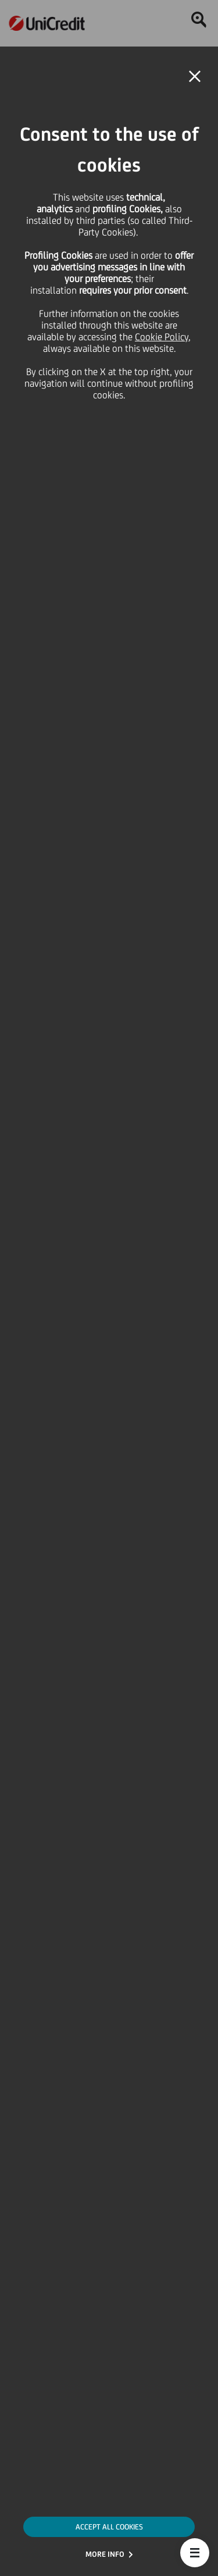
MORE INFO (104, 2554)
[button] (194, 2552)
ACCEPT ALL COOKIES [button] (109, 2526)
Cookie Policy (161, 337)
